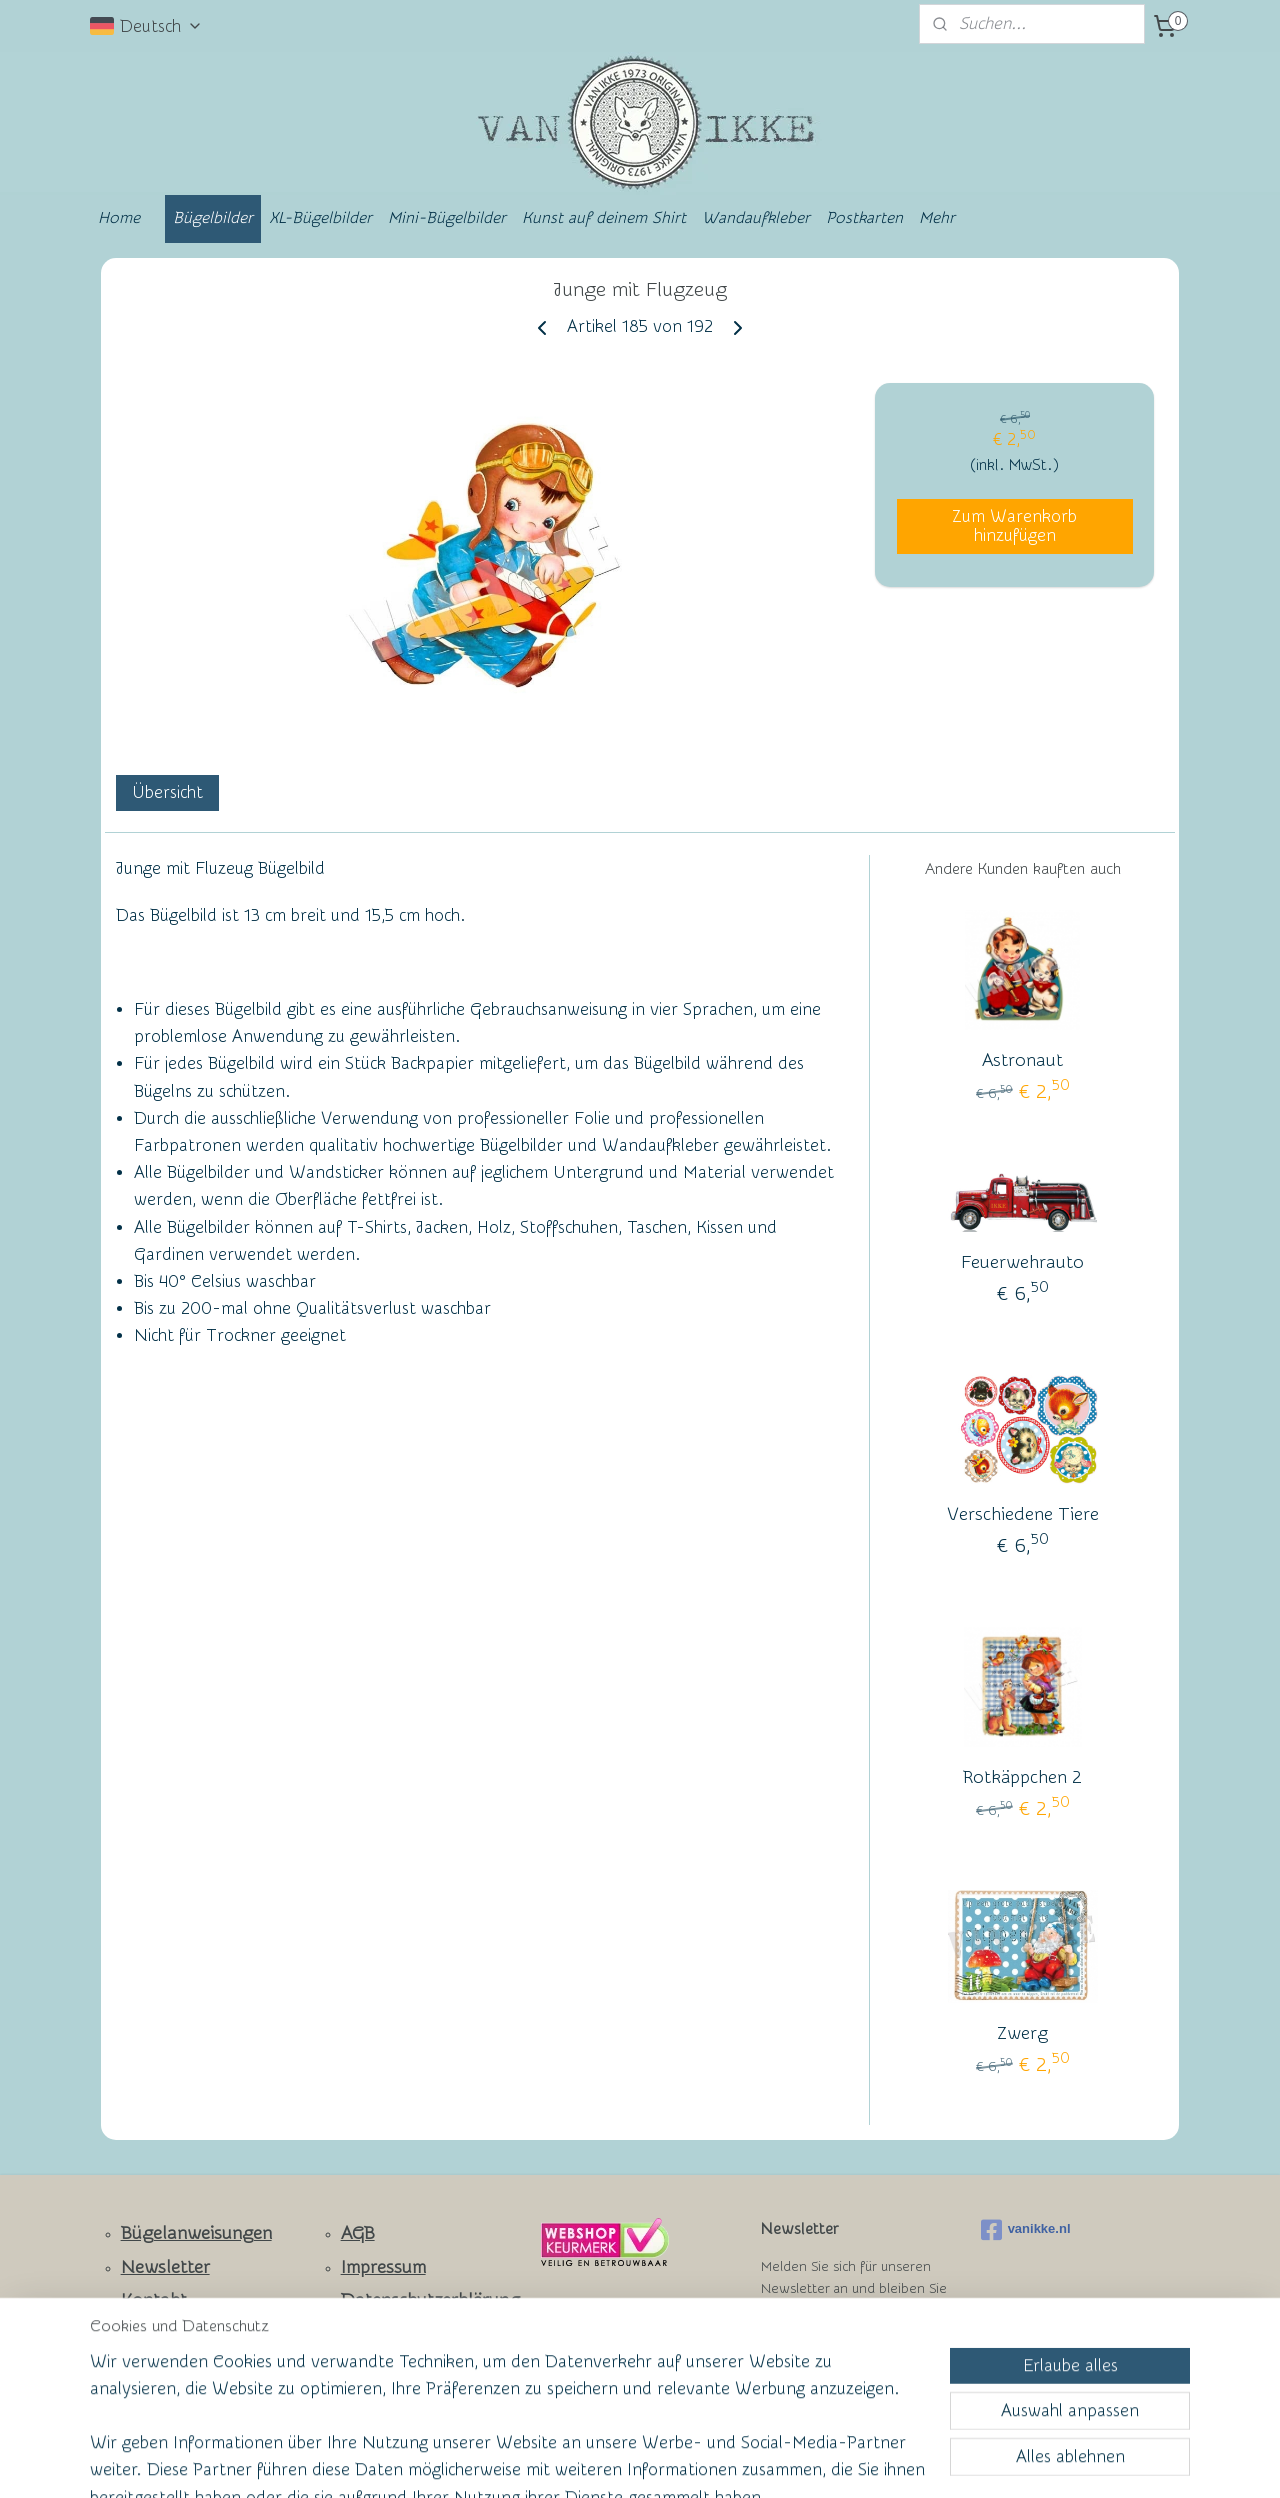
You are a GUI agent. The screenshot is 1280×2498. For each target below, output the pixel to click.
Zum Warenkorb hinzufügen (1014, 526)
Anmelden (815, 2361)
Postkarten (864, 218)
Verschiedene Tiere (1023, 1514)
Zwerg (1022, 2033)
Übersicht (167, 792)
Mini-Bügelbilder (447, 218)
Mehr (937, 218)
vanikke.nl (1026, 2230)
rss (601, 2461)
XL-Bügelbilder (320, 218)
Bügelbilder (213, 218)
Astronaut (1022, 1060)
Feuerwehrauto (1022, 1262)
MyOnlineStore (834, 2461)
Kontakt (154, 2300)
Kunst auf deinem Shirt (604, 218)
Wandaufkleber (756, 218)
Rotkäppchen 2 (1022, 1777)
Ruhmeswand (161, 2367)
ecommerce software (671, 2461)
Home (119, 218)
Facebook (160, 2334)
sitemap (563, 2461)
